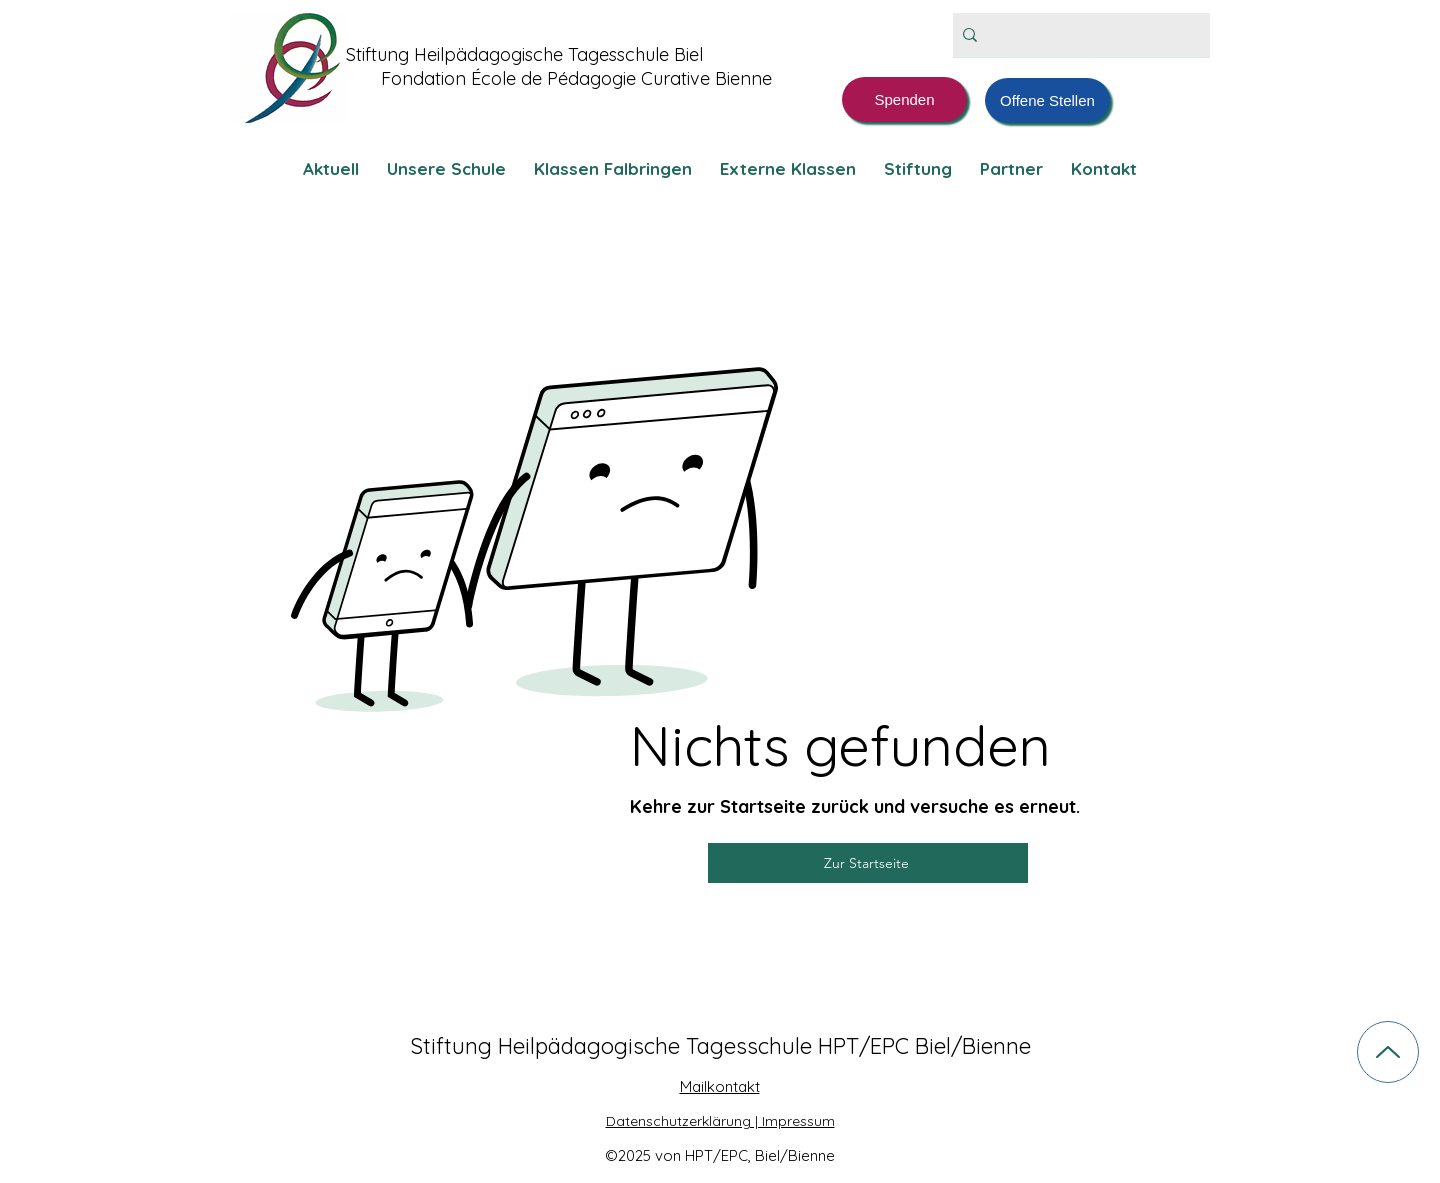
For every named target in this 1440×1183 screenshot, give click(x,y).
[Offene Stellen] (1047, 100)
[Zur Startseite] (868, 863)
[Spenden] (904, 99)
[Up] (1388, 1052)
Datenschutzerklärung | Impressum (720, 1121)
